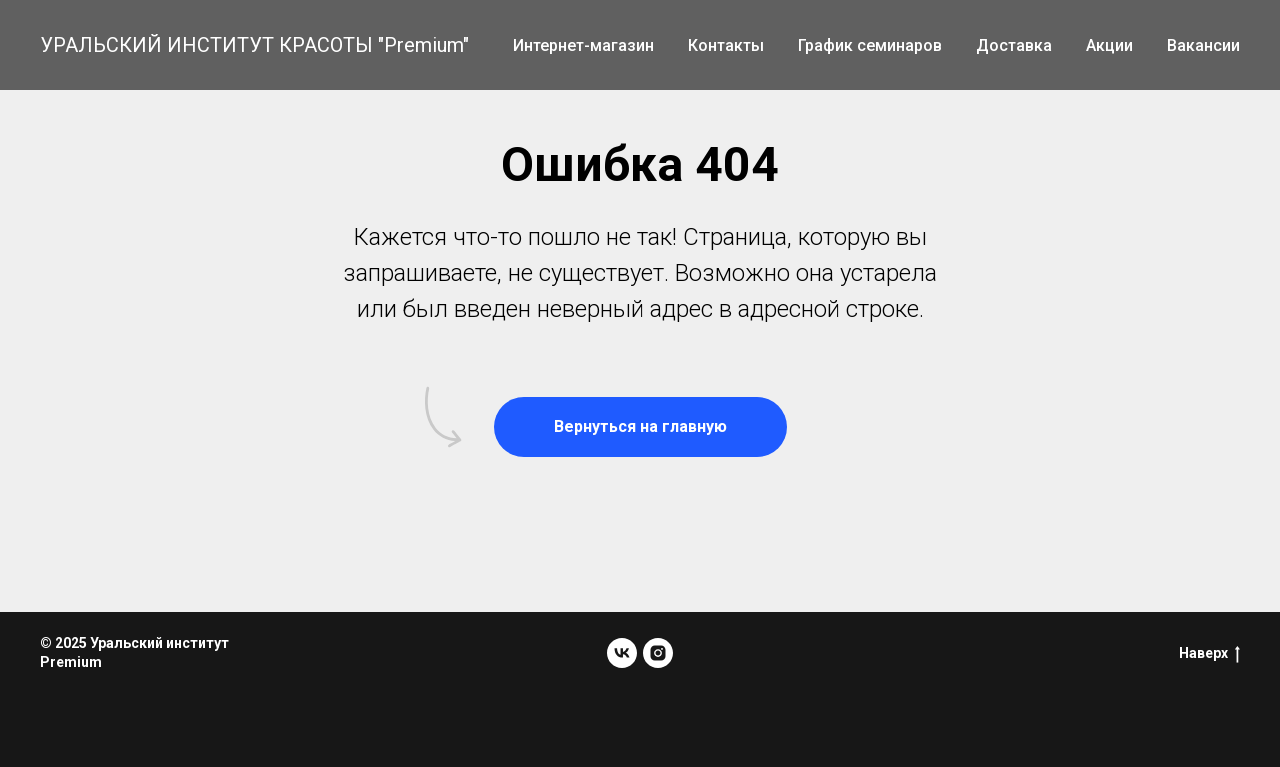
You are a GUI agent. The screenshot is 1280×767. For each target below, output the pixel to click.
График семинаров (870, 45)
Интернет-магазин (583, 45)
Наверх (1209, 654)
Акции (1109, 45)
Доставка (1014, 45)
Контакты (726, 45)
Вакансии (1203, 45)
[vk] (622, 653)
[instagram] (658, 653)
